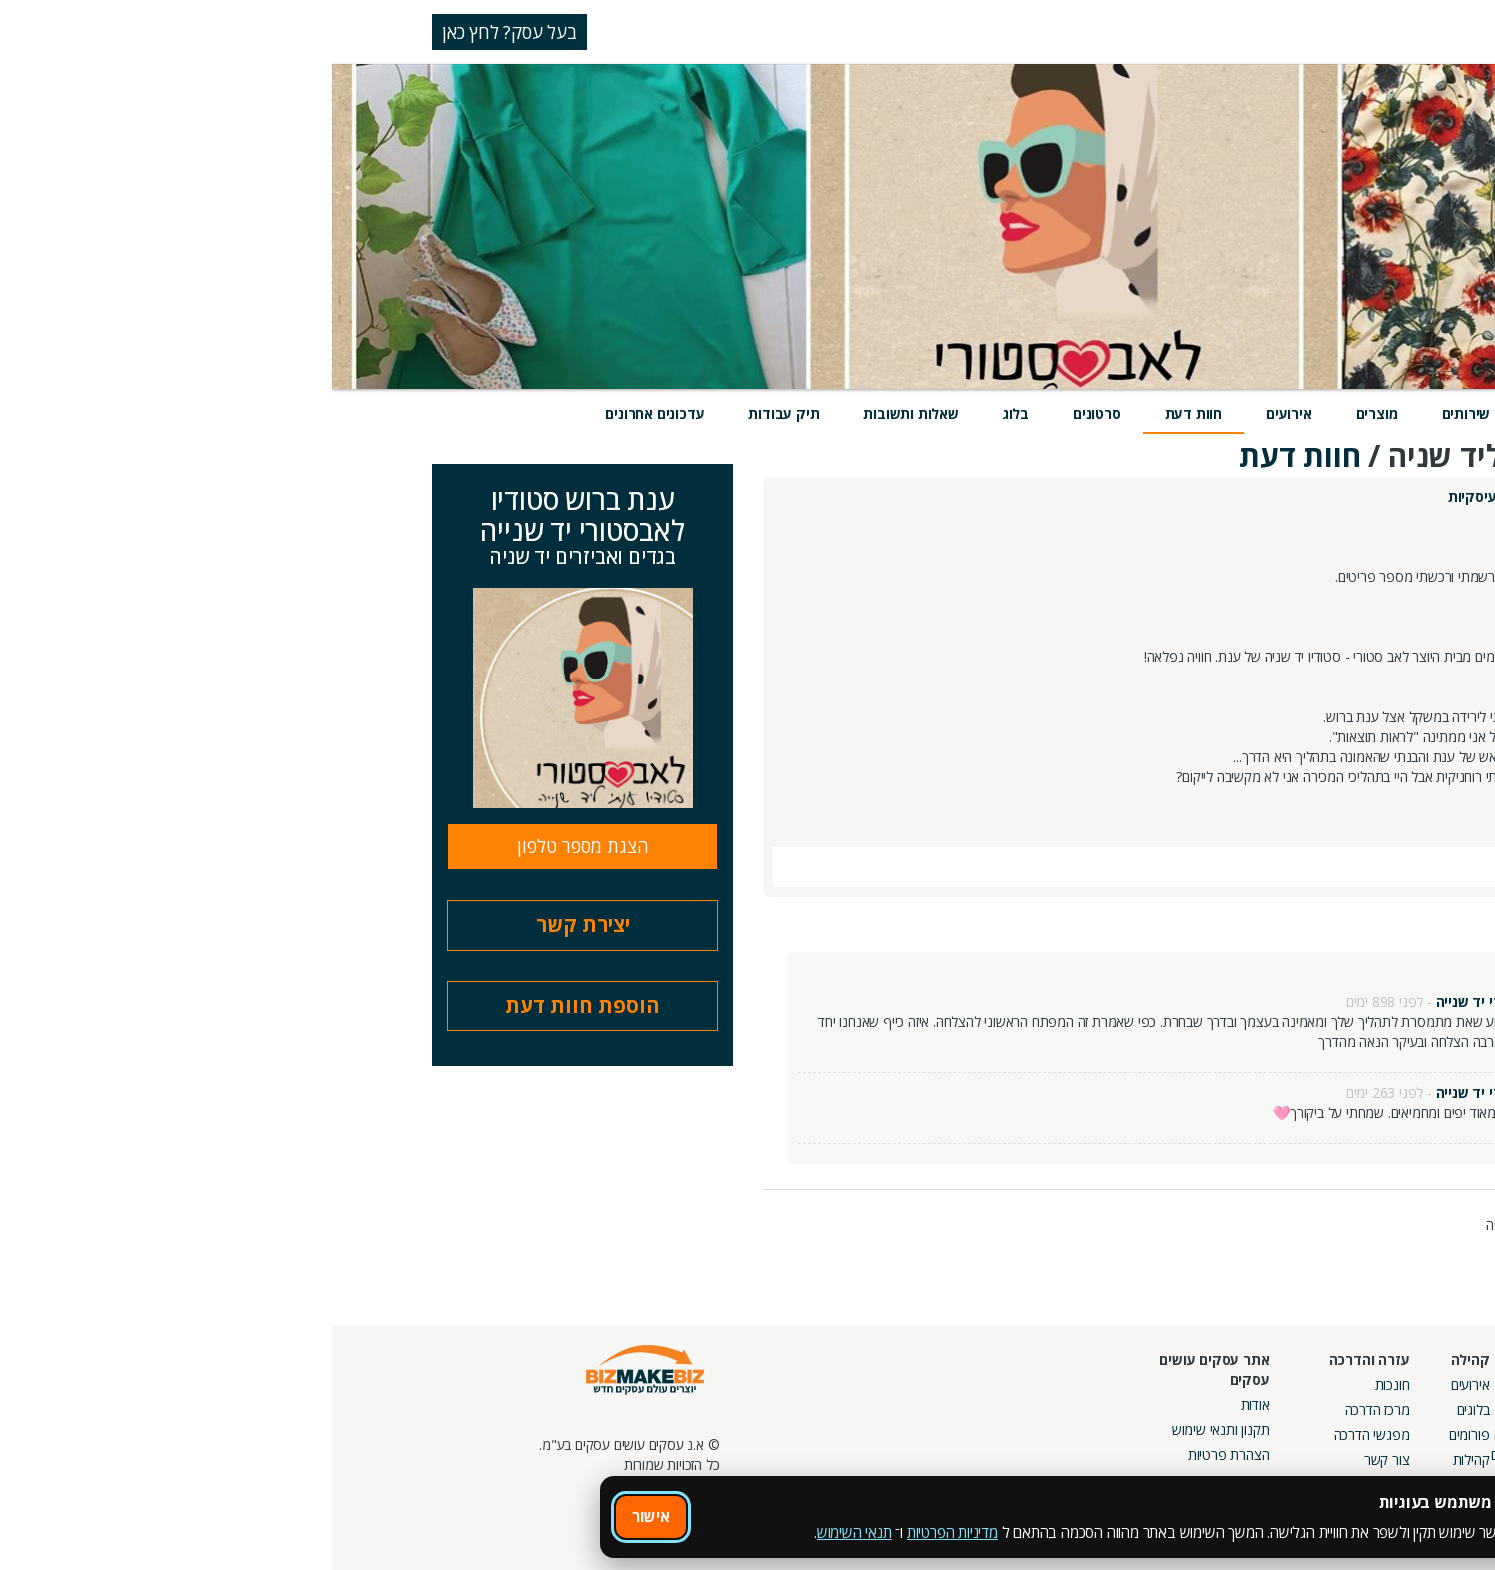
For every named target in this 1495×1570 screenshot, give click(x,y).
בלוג (684, 413)
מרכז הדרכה (1045, 1409)
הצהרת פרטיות (897, 1454)
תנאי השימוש (522, 1532)
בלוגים (1141, 1409)
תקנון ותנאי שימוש (889, 1429)
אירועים (957, 413)
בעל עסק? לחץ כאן (177, 32)
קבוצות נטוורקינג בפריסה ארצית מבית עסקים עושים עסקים (1228, 1454)
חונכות (1060, 1384)
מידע (1217, 413)
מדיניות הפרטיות (620, 1532)
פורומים (1137, 1434)
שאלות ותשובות (578, 413)
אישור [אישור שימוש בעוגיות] (319, 1516)
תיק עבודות (451, 413)
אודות (923, 1404)
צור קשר (1055, 1459)
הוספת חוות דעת (250, 1005)
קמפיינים (1273, 1409)
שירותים (1134, 413)
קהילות (1139, 1459)
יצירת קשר (251, 924)
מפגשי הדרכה (1040, 1434)
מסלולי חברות (1261, 1384)
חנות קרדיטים (1401, 1409)
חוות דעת (861, 413)
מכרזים (1280, 1499)
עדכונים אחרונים (322, 413)
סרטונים (765, 413)
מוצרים (1045, 413)
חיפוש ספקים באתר (1385, 1384)
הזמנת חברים (1403, 1434)
